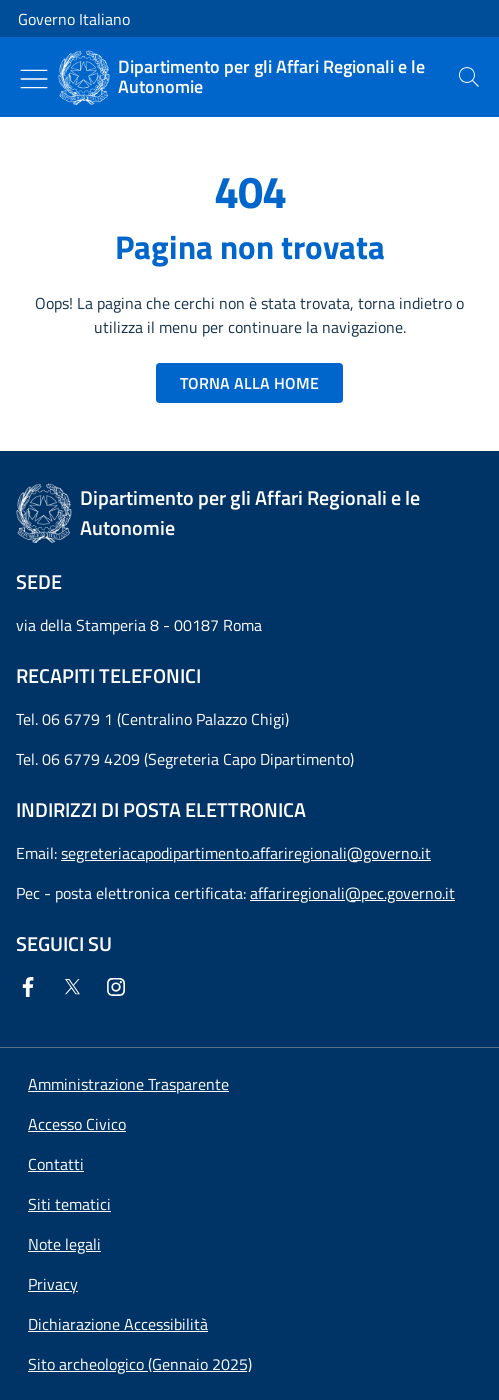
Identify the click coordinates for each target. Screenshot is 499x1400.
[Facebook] (32, 987)
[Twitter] (76, 987)
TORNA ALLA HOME (249, 383)
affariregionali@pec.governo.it (352, 893)
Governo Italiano (74, 19)
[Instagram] (120, 987)
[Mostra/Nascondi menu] (34, 79)
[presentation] (469, 77)
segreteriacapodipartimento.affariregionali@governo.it (246, 853)
